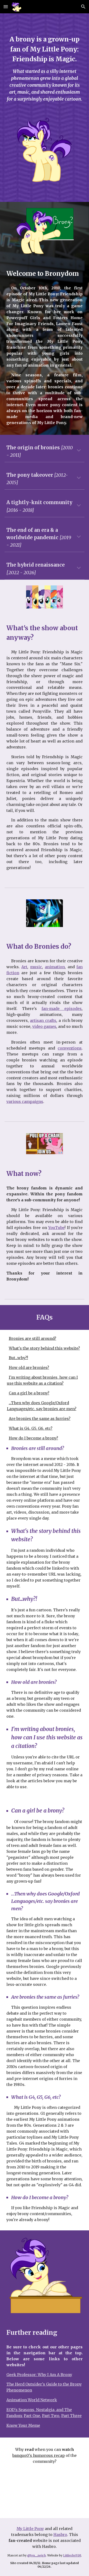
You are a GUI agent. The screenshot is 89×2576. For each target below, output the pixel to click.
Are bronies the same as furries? (39, 1418)
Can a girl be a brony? (29, 1393)
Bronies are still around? (32, 1338)
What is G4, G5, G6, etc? (30, 1428)
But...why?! (18, 1357)
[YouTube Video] (45, 2490)
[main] (45, 68)
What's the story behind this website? (44, 1348)
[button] (5, 6)
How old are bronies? (29, 1367)
